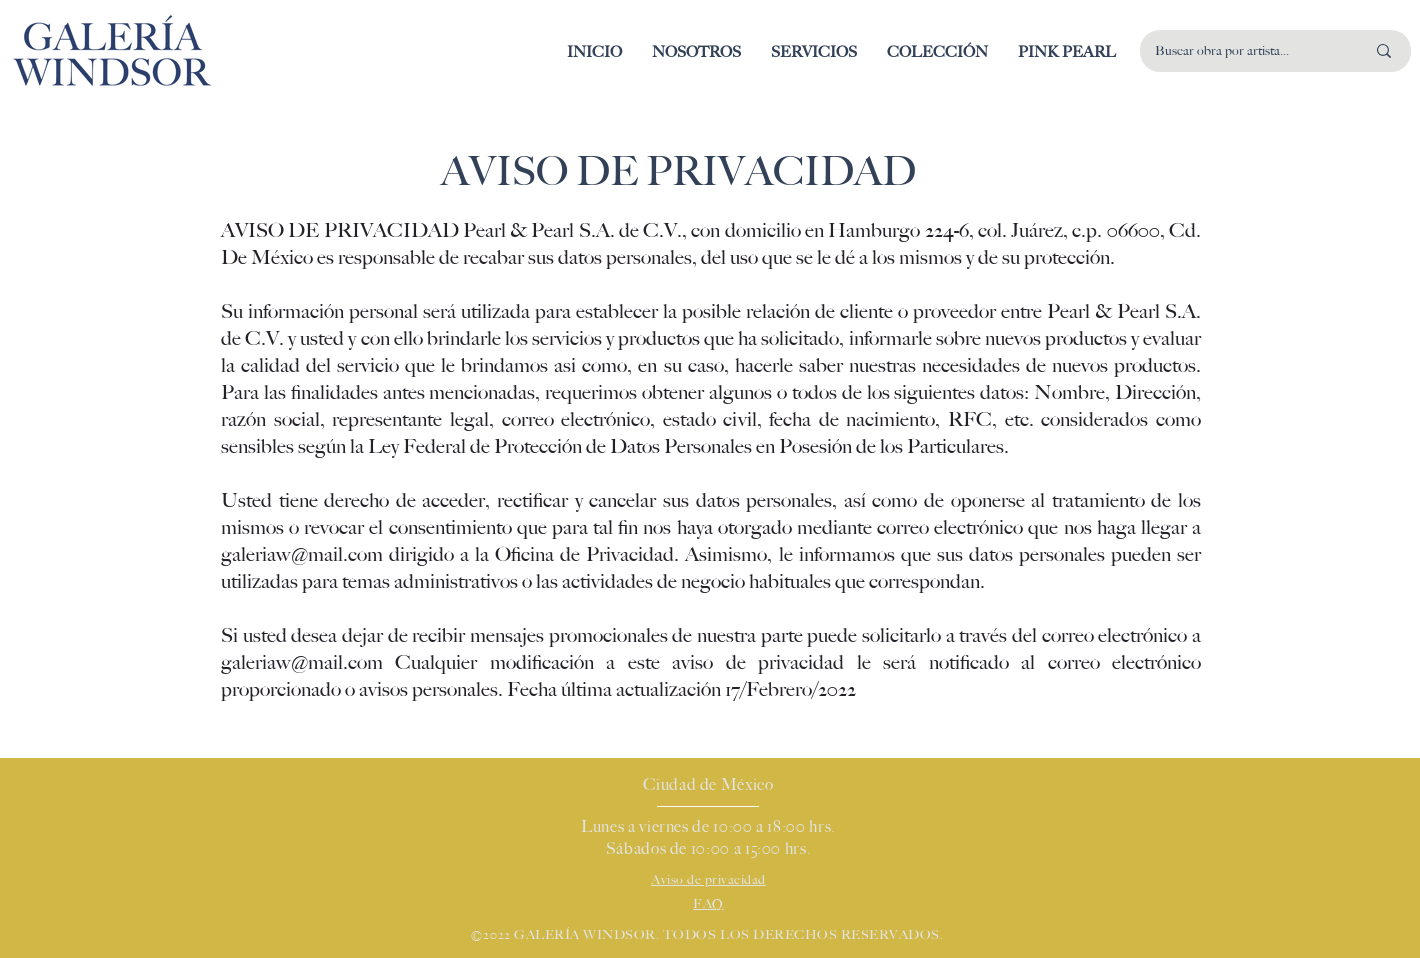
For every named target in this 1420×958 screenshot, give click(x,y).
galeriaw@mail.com (302, 554)
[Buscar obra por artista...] (1245, 51)
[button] (937, 52)
